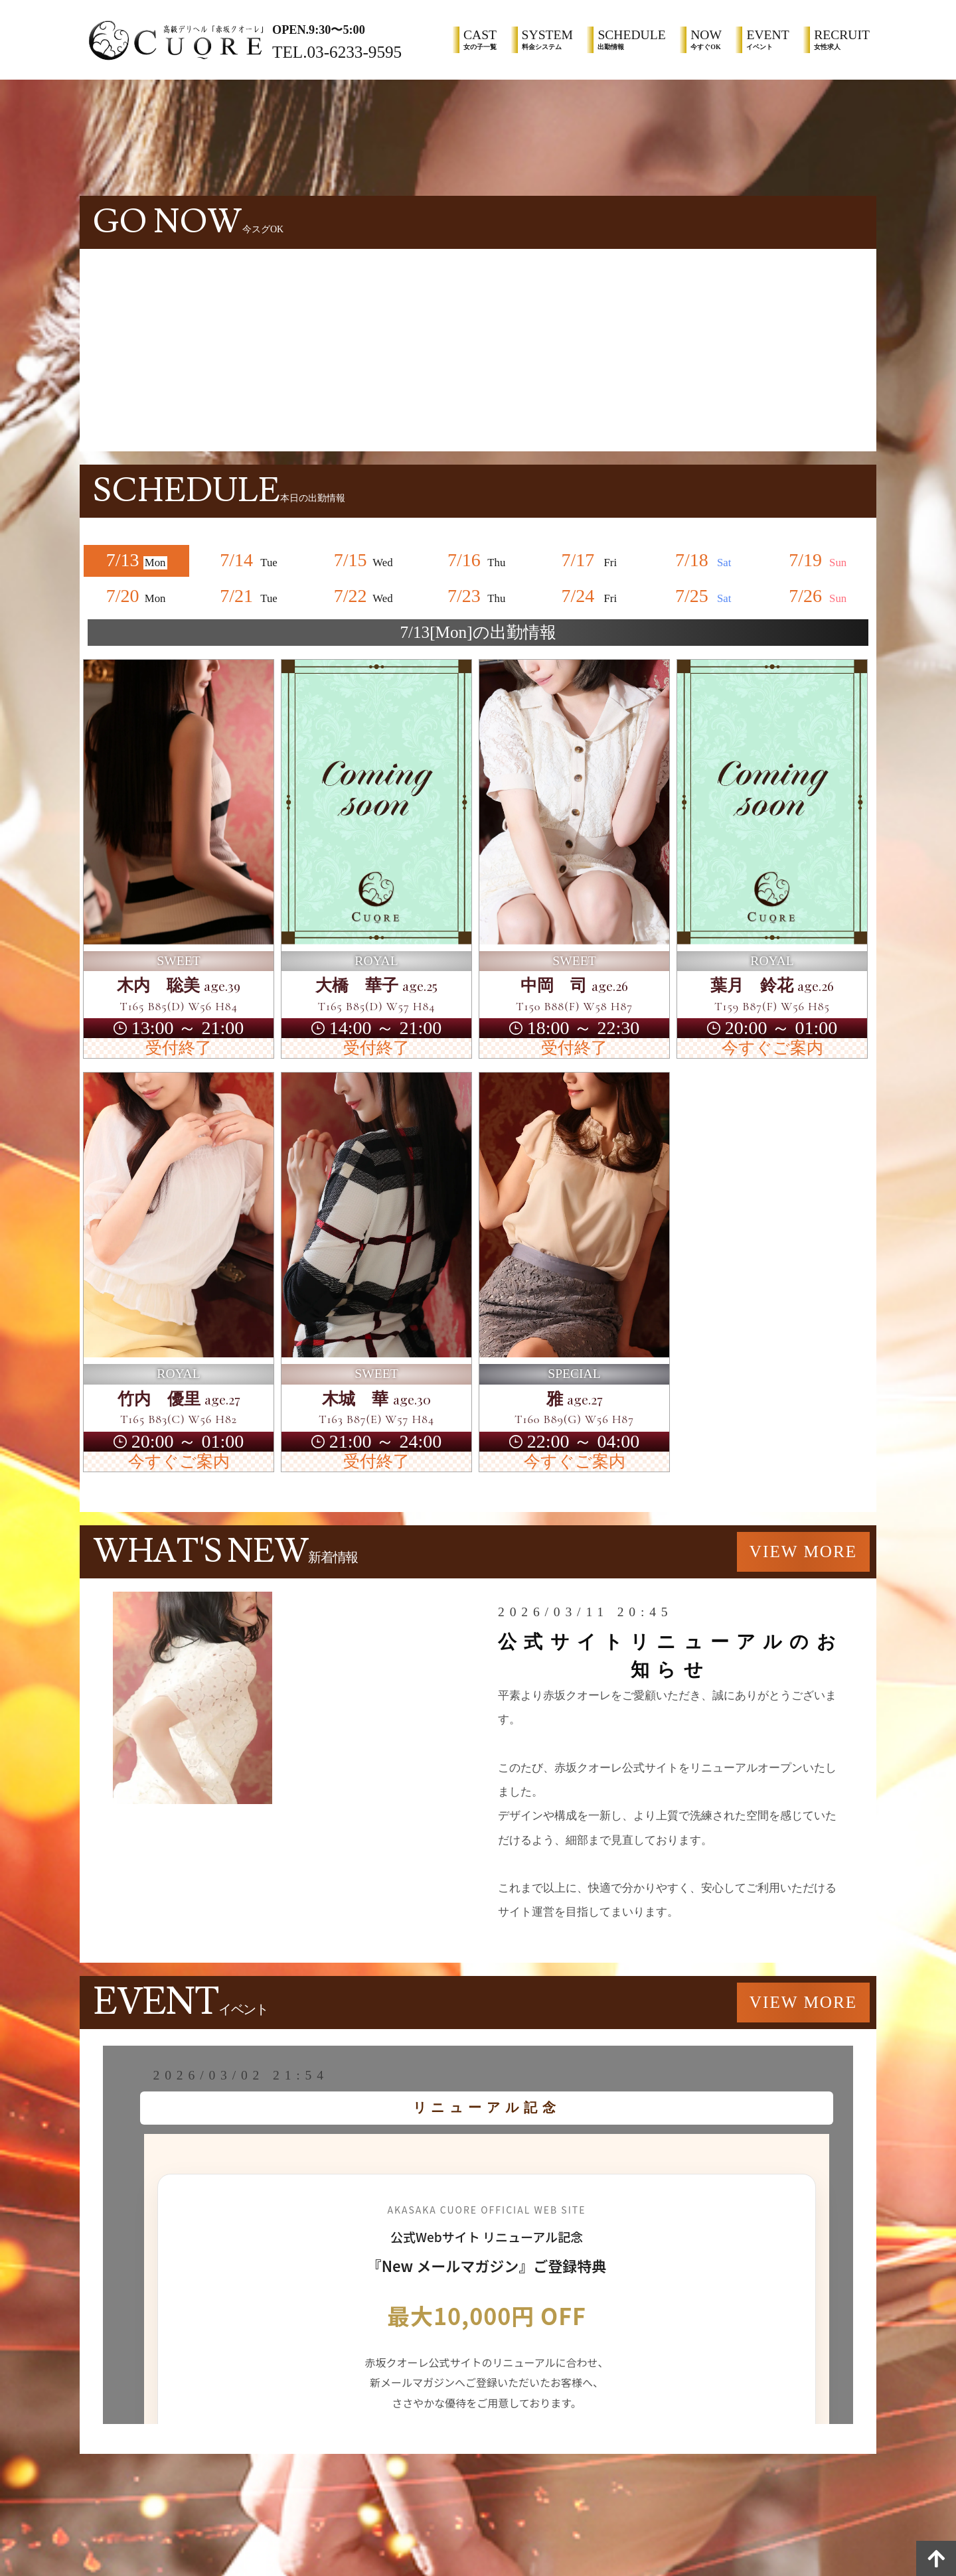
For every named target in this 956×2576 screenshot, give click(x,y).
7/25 (705, 595)
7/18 (705, 560)
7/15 (364, 560)
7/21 (250, 595)
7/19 (819, 560)
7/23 (478, 595)
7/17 (592, 560)
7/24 (592, 595)
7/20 (136, 595)
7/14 (250, 560)
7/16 (478, 560)
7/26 (819, 595)
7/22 (364, 595)
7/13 (136, 560)
